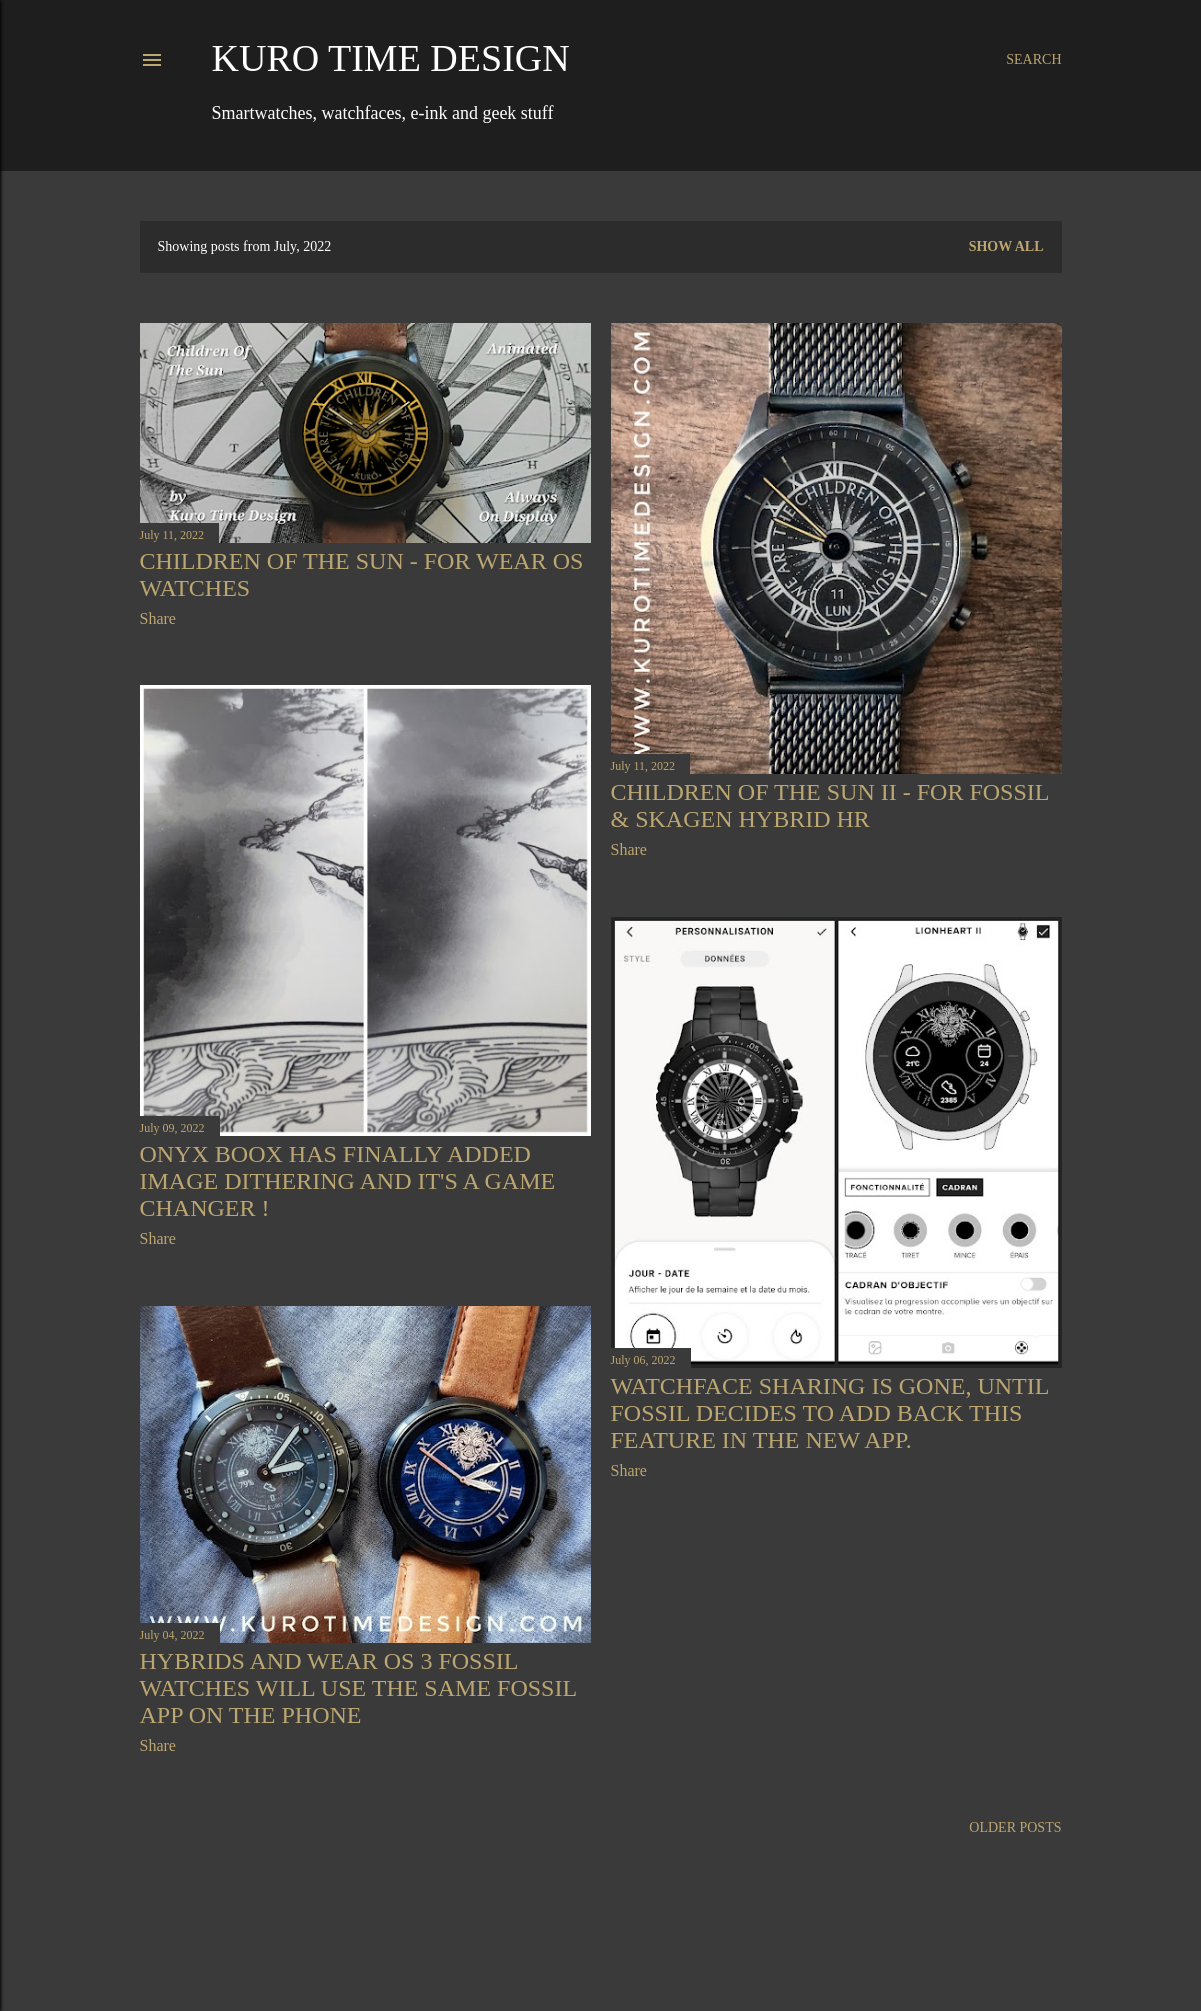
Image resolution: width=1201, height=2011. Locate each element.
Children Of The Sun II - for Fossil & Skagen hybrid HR (830, 805)
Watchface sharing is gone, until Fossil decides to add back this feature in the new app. (830, 1413)
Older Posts (1015, 1827)
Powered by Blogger (601, 1949)
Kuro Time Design (391, 58)
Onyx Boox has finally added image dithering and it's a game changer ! (348, 1181)
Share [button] (158, 618)
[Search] (1033, 60)
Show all (1006, 246)
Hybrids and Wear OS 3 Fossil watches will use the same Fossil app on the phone (358, 1688)
